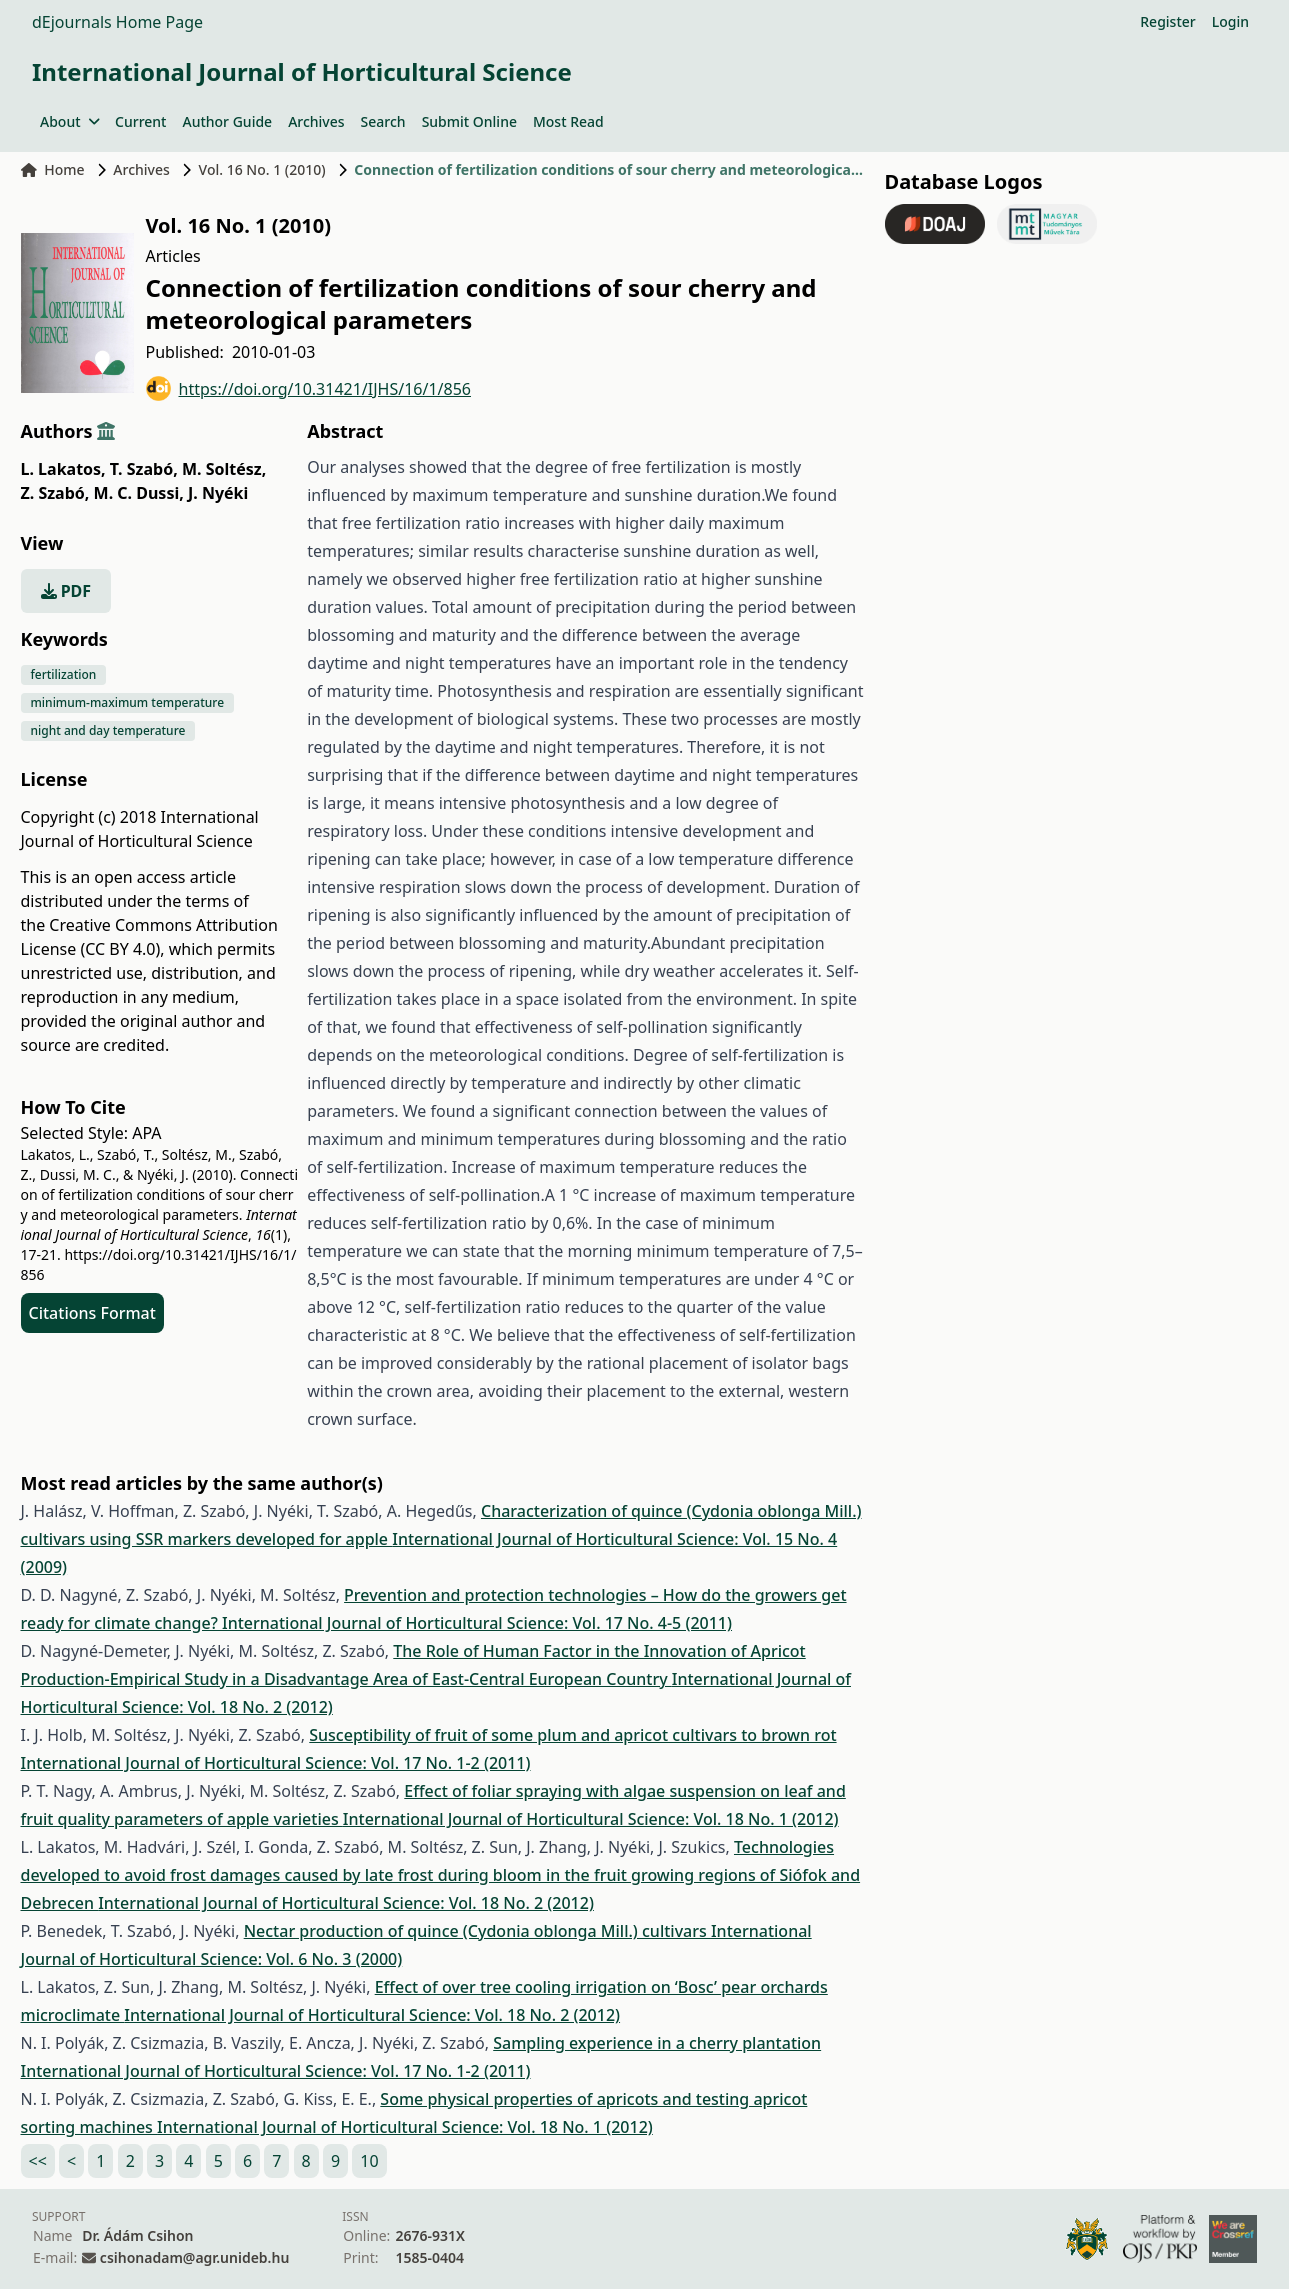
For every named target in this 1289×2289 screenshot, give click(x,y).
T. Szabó (144, 469)
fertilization (64, 674)
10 (369, 2161)
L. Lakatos (63, 469)
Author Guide (227, 121)
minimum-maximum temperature (128, 702)
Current (140, 121)
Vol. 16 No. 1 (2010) (262, 169)
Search (383, 121)
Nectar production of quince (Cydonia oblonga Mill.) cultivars (477, 1931)
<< (38, 2161)
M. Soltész (224, 469)
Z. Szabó (55, 493)
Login (1230, 21)
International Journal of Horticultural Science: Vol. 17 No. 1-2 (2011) (276, 1763)
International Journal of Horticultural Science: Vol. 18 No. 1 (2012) (591, 1819)
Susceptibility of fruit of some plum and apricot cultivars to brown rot (572, 1735)
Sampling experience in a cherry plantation (657, 2043)
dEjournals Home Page (117, 22)
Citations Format (92, 1313)
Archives (316, 121)
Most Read (568, 121)
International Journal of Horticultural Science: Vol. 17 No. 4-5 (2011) (477, 1623)
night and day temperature (108, 730)
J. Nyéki (218, 493)
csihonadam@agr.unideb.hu (194, 2257)
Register (1167, 21)
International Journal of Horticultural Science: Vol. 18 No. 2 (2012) (346, 1903)
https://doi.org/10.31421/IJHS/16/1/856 (309, 388)
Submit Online (469, 121)
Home (53, 169)
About (69, 121)
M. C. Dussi (139, 493)
